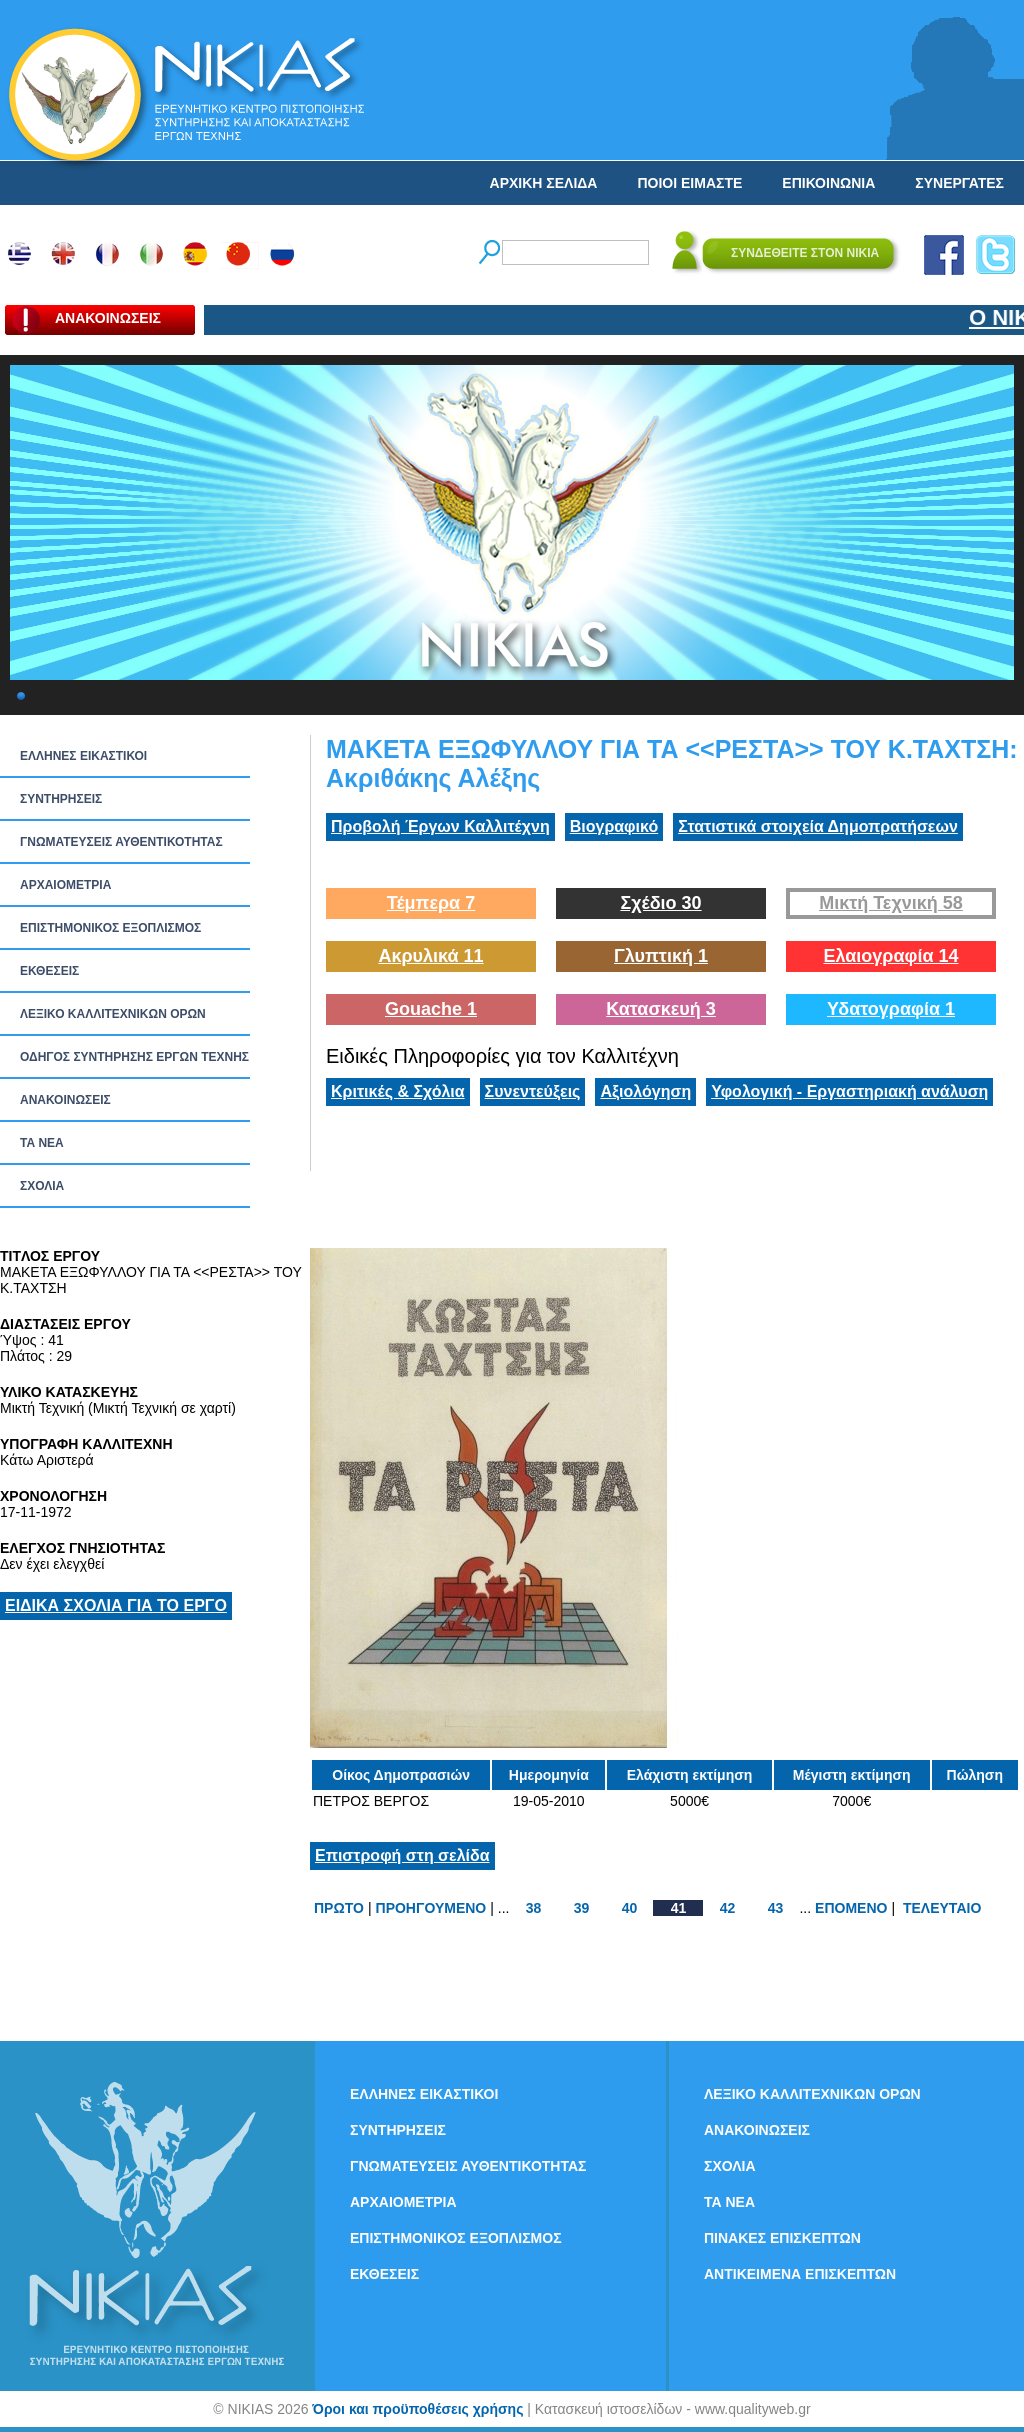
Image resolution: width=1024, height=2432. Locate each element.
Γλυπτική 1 (661, 956)
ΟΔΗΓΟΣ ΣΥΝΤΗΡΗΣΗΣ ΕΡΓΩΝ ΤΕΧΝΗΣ (134, 1057)
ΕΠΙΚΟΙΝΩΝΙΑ (828, 183)
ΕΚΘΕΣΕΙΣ (49, 971)
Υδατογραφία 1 (891, 1009)
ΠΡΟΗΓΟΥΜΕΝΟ (431, 1908)
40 (630, 1908)
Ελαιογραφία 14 (890, 956)
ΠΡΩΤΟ (339, 1908)
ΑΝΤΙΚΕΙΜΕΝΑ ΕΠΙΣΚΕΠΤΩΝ (800, 2274)
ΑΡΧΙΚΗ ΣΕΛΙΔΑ (544, 183)
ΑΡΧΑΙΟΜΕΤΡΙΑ (65, 885)
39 (582, 1908)
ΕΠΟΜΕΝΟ (851, 1908)
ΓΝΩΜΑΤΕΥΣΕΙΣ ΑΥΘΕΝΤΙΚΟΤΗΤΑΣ (121, 842)
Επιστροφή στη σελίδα (402, 1855)
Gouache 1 (431, 1009)
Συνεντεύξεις (533, 1091)
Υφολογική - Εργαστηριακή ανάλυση (849, 1091)
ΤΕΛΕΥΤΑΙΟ (942, 1908)
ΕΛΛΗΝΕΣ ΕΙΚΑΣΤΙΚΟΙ (83, 756)
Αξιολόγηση (645, 1091)
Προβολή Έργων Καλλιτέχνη (440, 826)
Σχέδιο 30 (660, 903)
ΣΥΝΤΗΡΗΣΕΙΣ (61, 799)
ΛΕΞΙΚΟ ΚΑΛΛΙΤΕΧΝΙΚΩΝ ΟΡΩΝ (113, 1014)
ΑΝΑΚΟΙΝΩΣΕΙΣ (65, 1100)
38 (534, 1908)
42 (728, 1908)
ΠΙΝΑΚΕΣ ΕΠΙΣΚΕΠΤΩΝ (782, 2238)
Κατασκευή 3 (661, 1009)
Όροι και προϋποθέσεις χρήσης (417, 2409)
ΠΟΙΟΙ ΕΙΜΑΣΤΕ (689, 183)
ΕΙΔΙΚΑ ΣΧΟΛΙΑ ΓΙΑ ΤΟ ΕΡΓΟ (116, 1605)
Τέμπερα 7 (431, 903)
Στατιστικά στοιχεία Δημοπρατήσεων (818, 826)
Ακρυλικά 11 (430, 956)
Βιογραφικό (614, 826)
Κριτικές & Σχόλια (398, 1091)
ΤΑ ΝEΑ (42, 1143)
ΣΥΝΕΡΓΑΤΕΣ (959, 183)
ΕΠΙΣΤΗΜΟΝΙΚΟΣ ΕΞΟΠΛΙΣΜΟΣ (110, 928)
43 (776, 1908)
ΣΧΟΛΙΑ (42, 1186)
